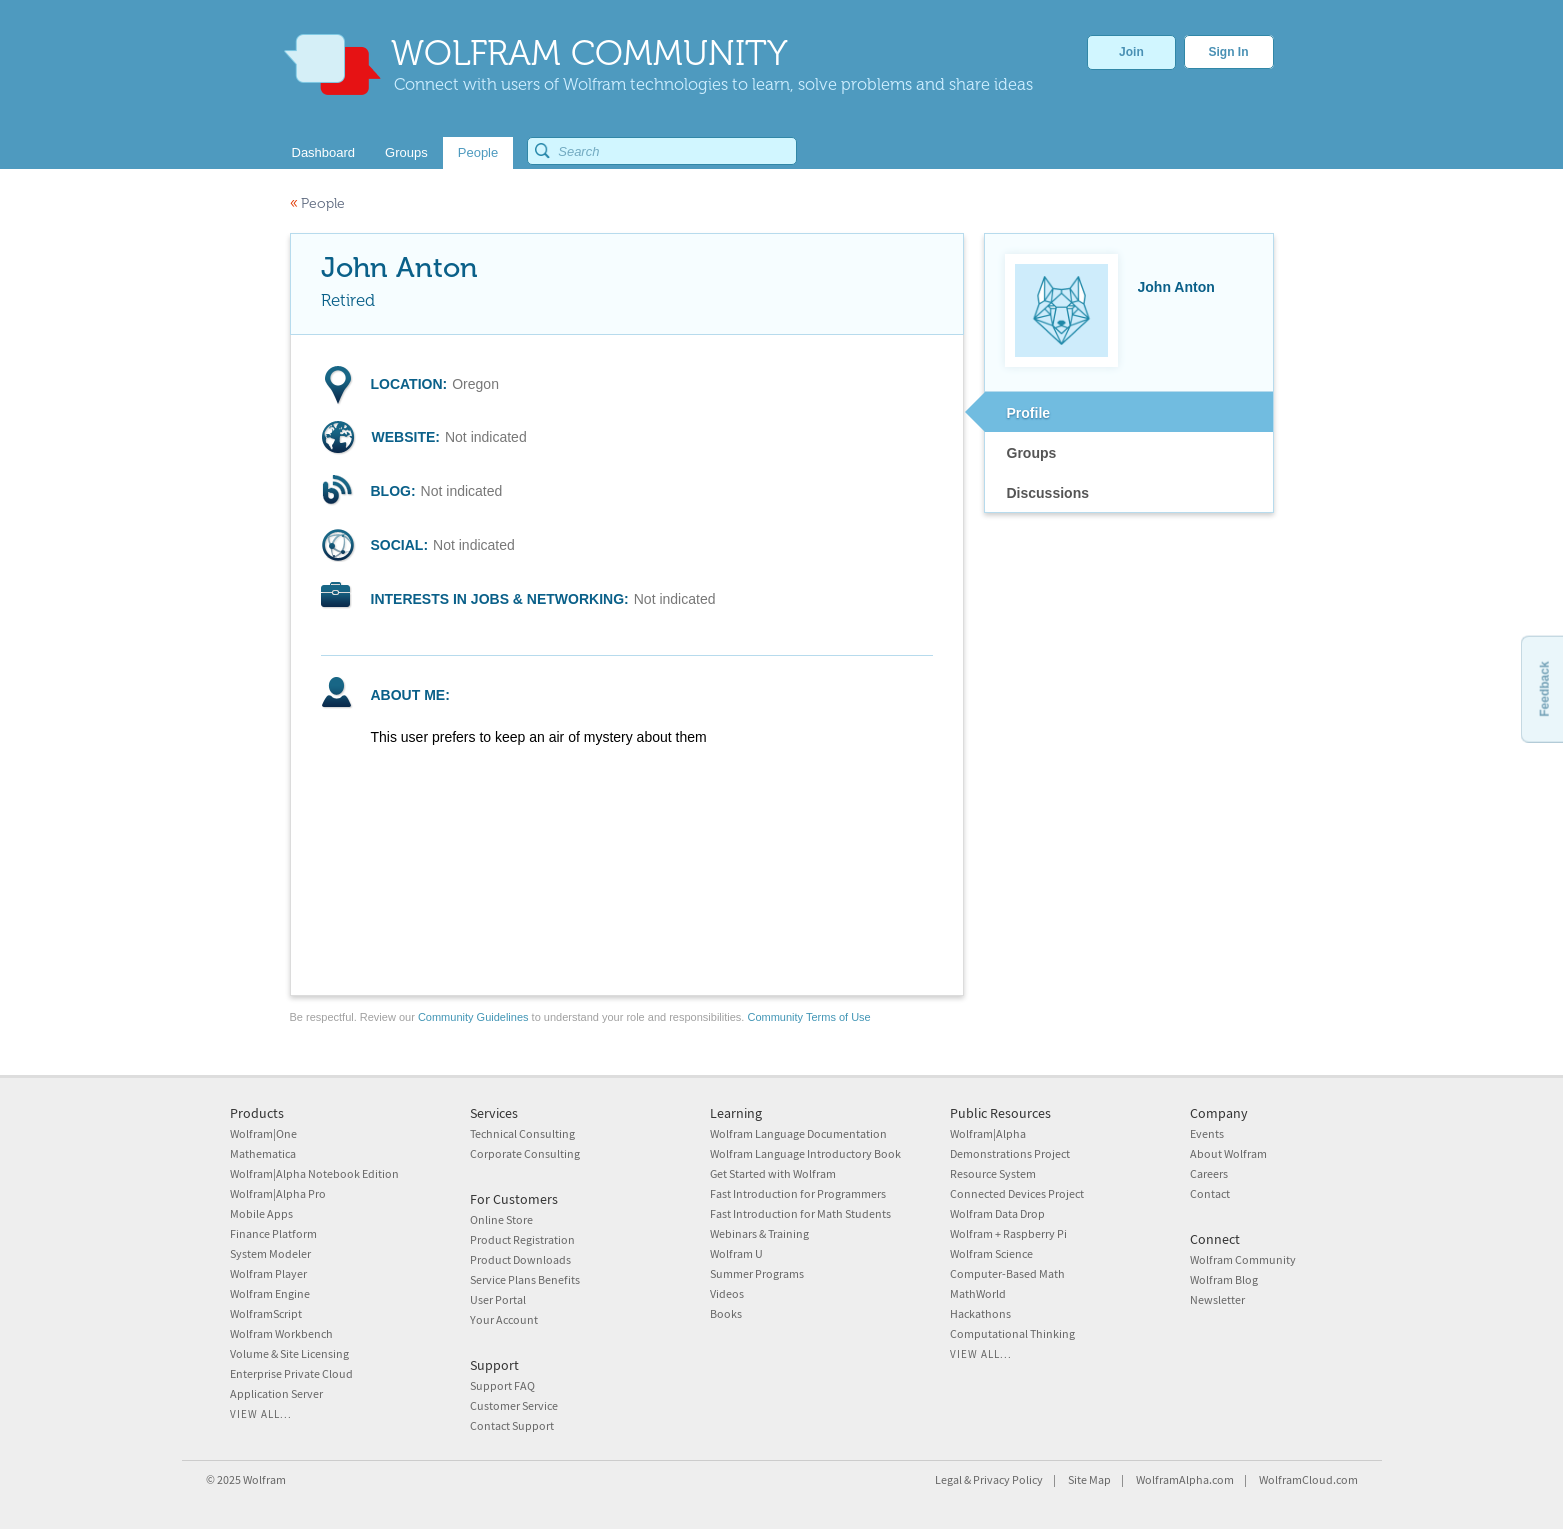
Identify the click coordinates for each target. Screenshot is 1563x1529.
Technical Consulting (522, 1133)
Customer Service (514, 1405)
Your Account (504, 1319)
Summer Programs (757, 1273)
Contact (1210, 1193)
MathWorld (978, 1293)
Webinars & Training (759, 1233)
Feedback (1544, 688)
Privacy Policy (1008, 1479)
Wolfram (264, 1479)
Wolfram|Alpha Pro (278, 1193)
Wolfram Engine (270, 1293)
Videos (727, 1293)
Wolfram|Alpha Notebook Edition (314, 1173)
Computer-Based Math (1007, 1273)
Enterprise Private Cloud (291, 1373)
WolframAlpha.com (1185, 1479)
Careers (1209, 1173)
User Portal (498, 1299)
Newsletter (1217, 1299)
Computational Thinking (1012, 1333)
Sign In (1229, 52)
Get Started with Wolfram (773, 1173)
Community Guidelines (473, 1017)
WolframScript (266, 1313)
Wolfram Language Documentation (798, 1133)
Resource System (993, 1173)
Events (1207, 1133)
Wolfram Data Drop (997, 1213)
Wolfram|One (263, 1133)
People (317, 203)
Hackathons (980, 1313)
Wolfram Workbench (281, 1333)
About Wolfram (1228, 1153)
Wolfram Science (991, 1253)
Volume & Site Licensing (289, 1353)
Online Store (501, 1219)
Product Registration (522, 1239)
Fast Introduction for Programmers (798, 1193)
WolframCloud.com (1308, 1479)
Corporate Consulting (525, 1153)
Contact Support (512, 1425)
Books (726, 1313)
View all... (261, 1414)
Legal (948, 1479)
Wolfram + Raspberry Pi (1008, 1233)
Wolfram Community (1243, 1259)
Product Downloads (520, 1259)
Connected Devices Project (1017, 1193)
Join (1131, 52)
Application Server (276, 1393)
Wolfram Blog (1224, 1279)
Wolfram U (736, 1253)
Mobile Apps (261, 1213)
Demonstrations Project (1010, 1153)
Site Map (1089, 1479)
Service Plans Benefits (525, 1279)
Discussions (1048, 493)
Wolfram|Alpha (988, 1133)
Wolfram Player (268, 1273)
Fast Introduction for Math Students (800, 1213)
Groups (1032, 453)
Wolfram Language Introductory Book (805, 1153)
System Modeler (270, 1253)
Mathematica (263, 1153)
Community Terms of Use (808, 1017)
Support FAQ (502, 1385)
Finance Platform (273, 1233)
